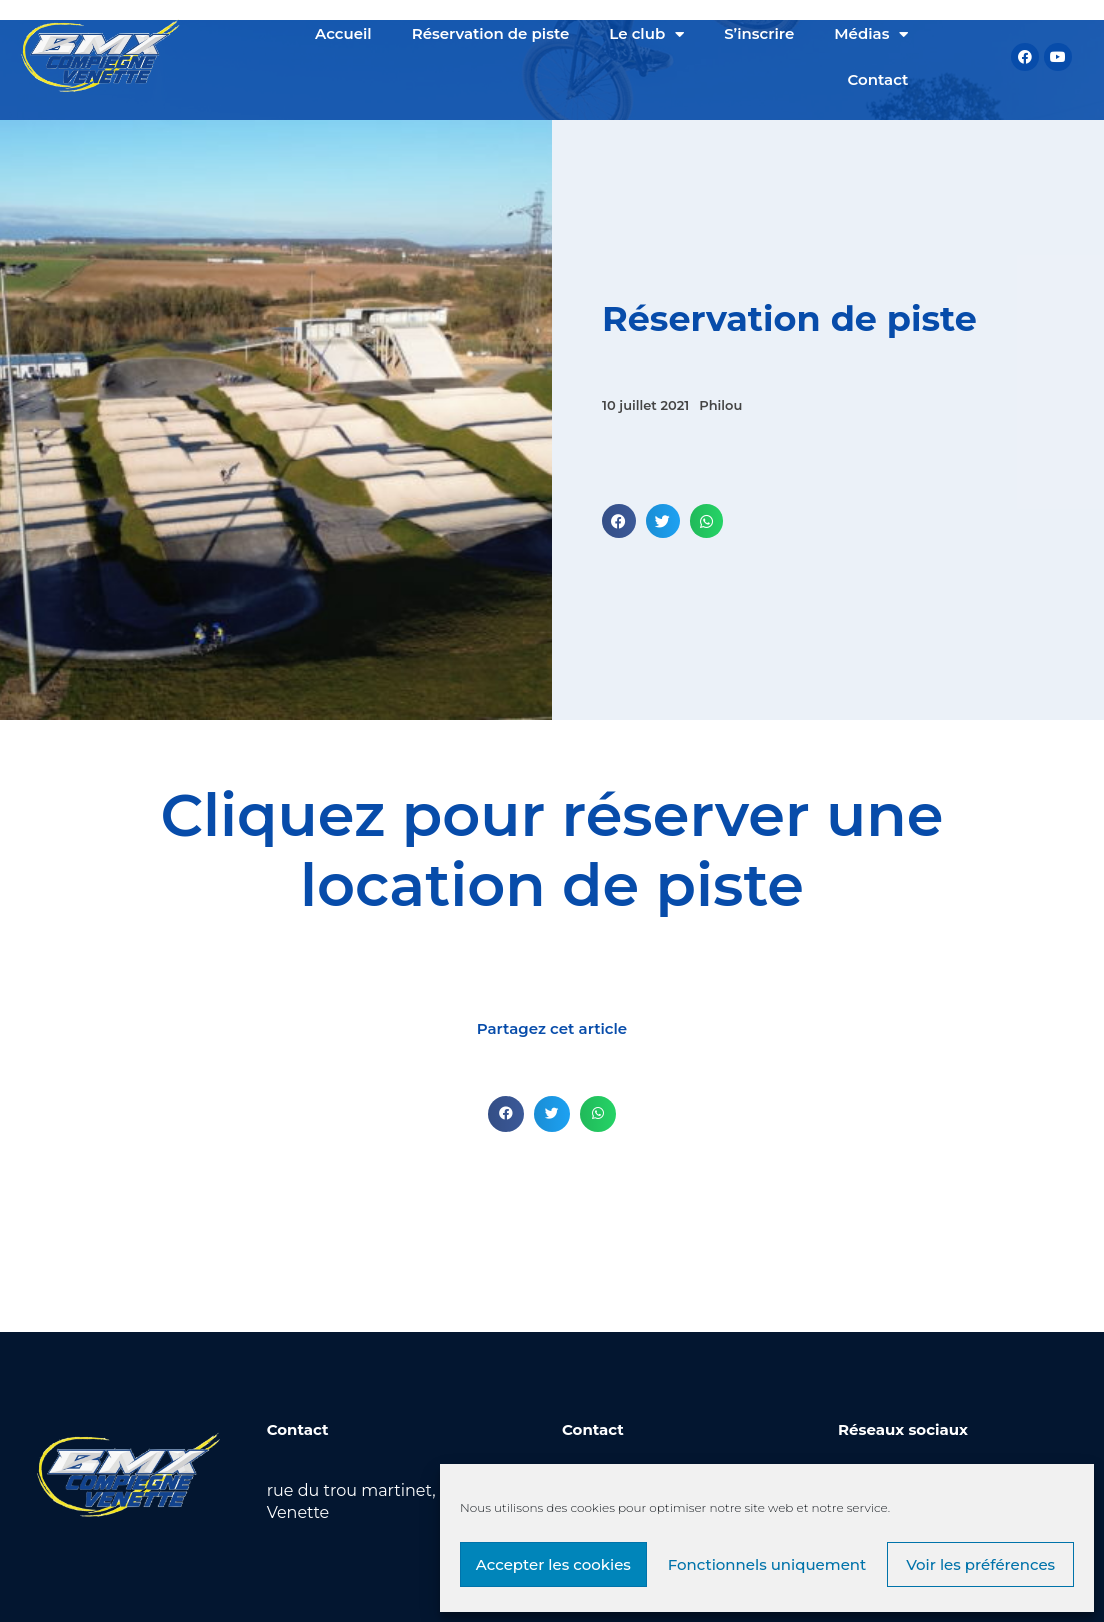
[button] (619, 521)
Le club (646, 34)
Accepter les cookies (553, 1564)
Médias (871, 34)
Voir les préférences (980, 1564)
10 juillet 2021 (645, 405)
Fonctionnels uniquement (767, 1564)
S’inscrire (759, 33)
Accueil (343, 33)
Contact (878, 79)
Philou (720, 405)
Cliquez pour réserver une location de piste (552, 850)
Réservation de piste (491, 33)
